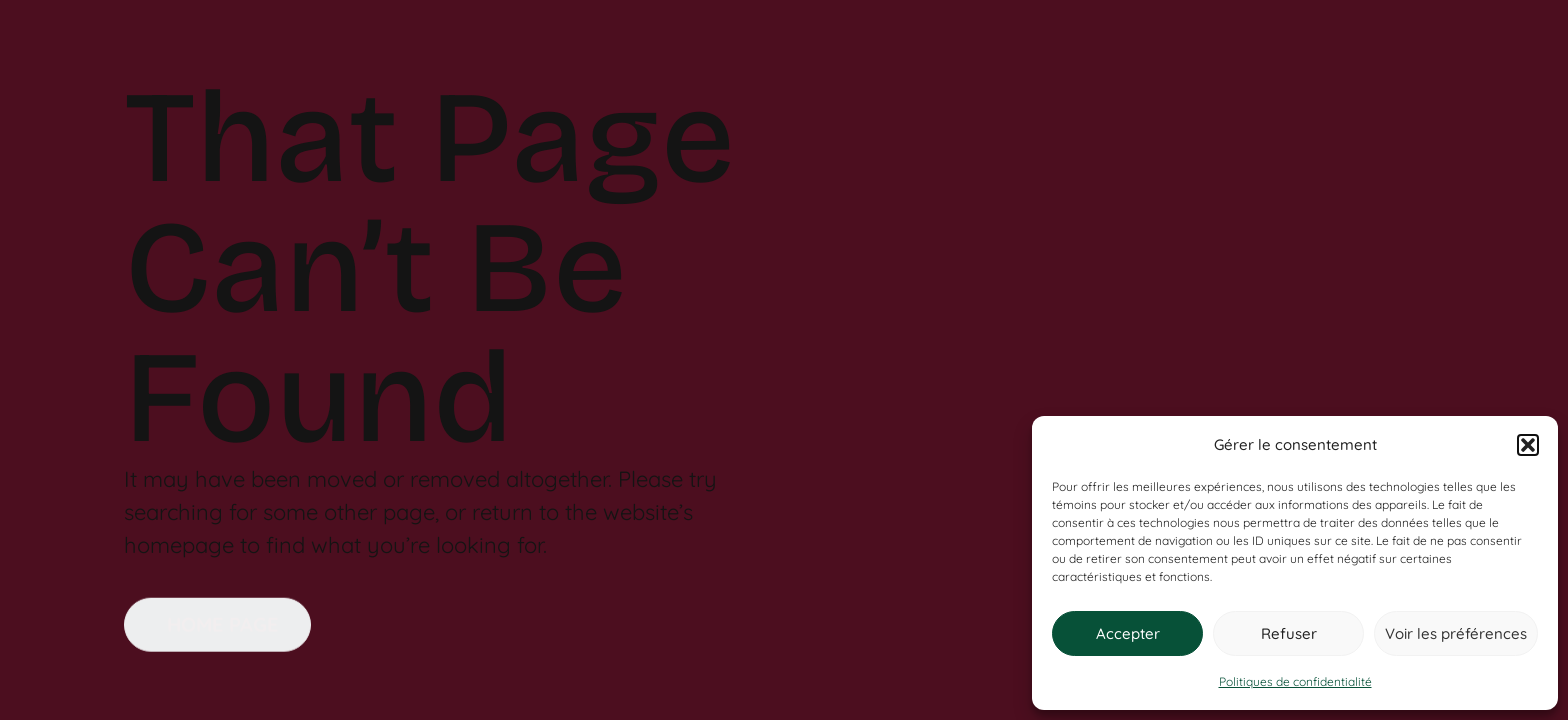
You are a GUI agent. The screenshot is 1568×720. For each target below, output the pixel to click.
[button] (1528, 445)
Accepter (1128, 633)
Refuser (1289, 633)
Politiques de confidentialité (1295, 681)
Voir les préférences (1456, 633)
